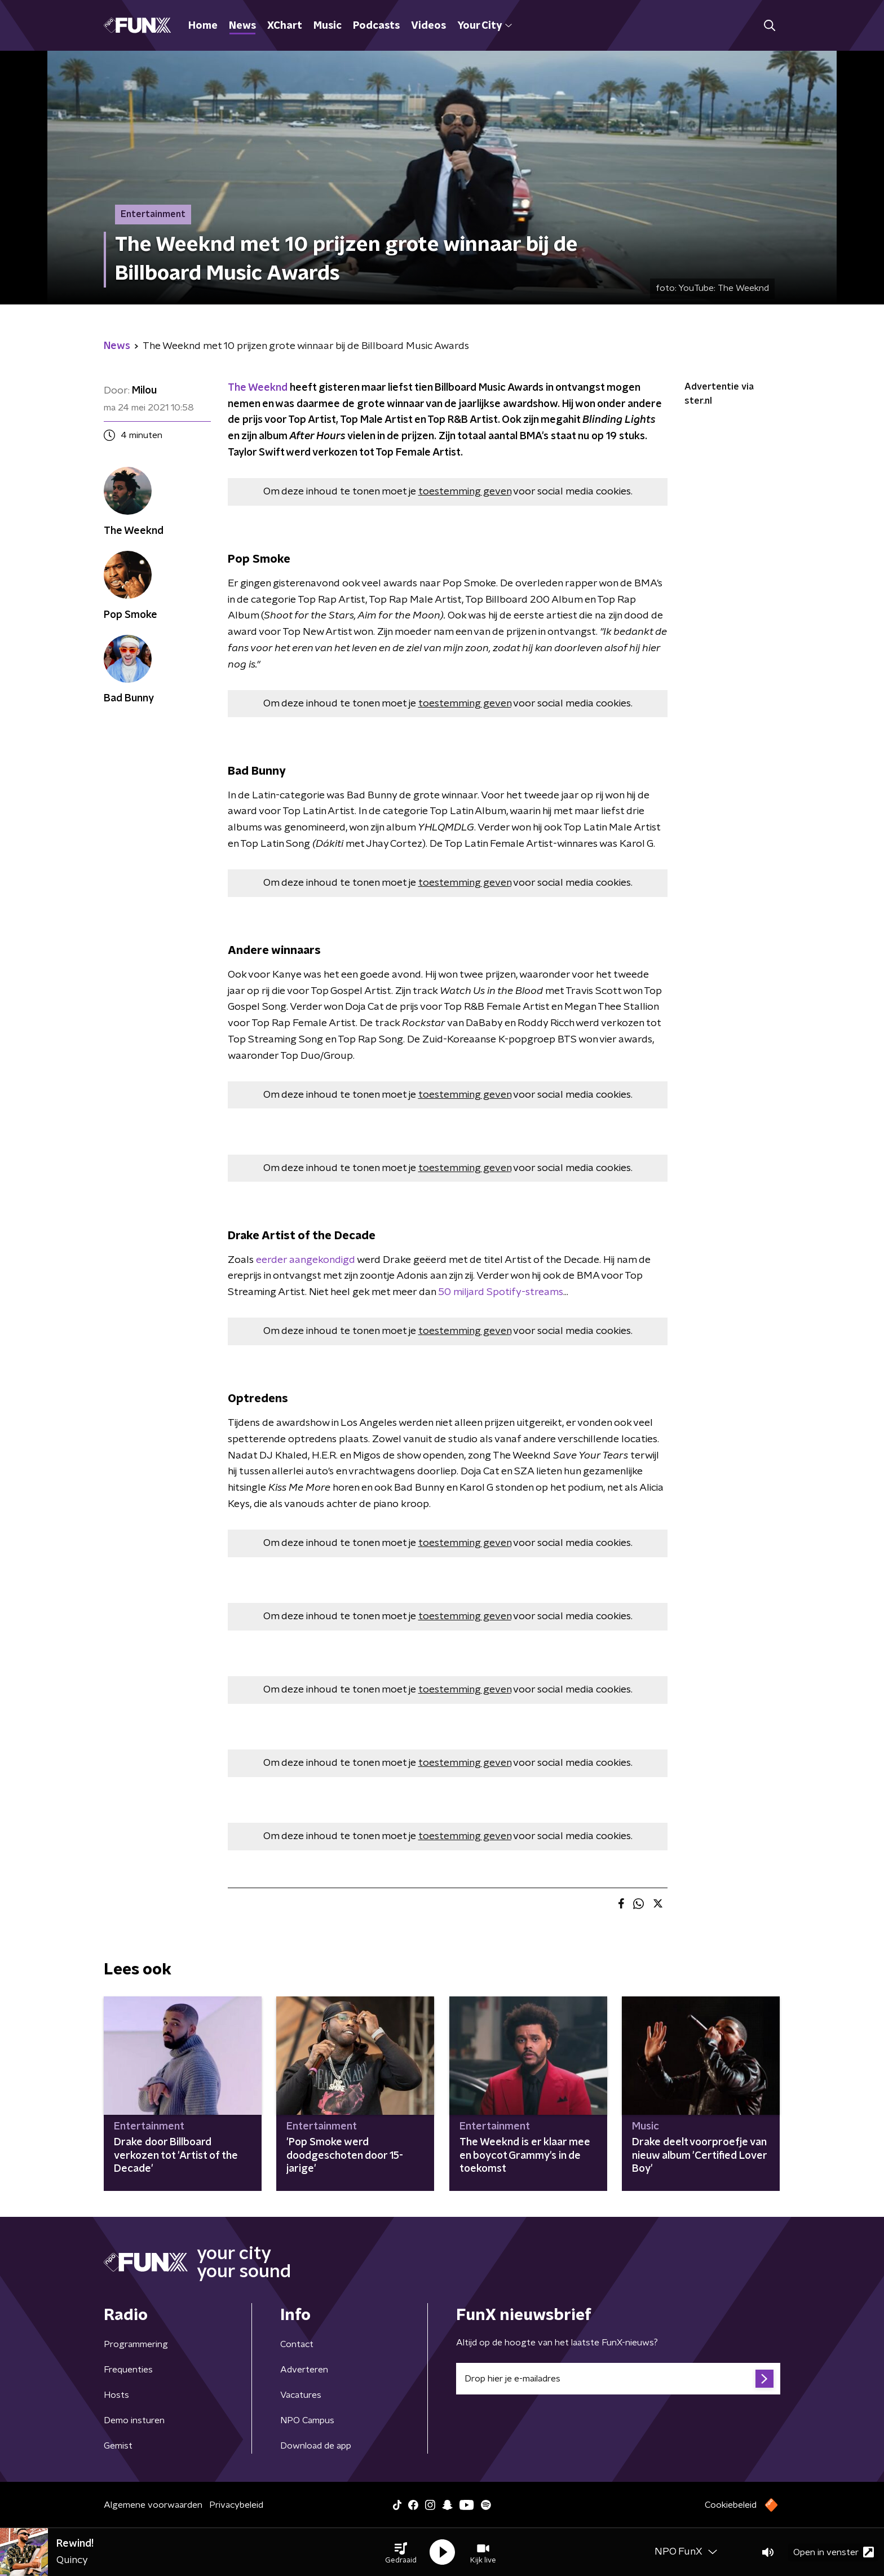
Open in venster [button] (833, 2552)
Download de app (315, 2445)
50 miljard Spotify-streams (499, 1292)
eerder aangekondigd (304, 1260)
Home (203, 26)
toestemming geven (464, 492)
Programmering (136, 2344)
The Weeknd (258, 388)
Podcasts (376, 26)
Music (327, 26)
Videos (428, 26)
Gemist (118, 2445)
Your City (484, 26)
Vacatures (300, 2395)
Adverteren (304, 2369)
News (242, 26)
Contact (296, 2344)
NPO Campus (307, 2420)
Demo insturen (134, 2420)
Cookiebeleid (731, 2504)
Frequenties (128, 2369)
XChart (284, 26)
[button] (401, 2552)
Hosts (116, 2395)
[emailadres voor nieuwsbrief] (618, 2378)
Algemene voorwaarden (153, 2504)
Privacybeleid (236, 2504)
